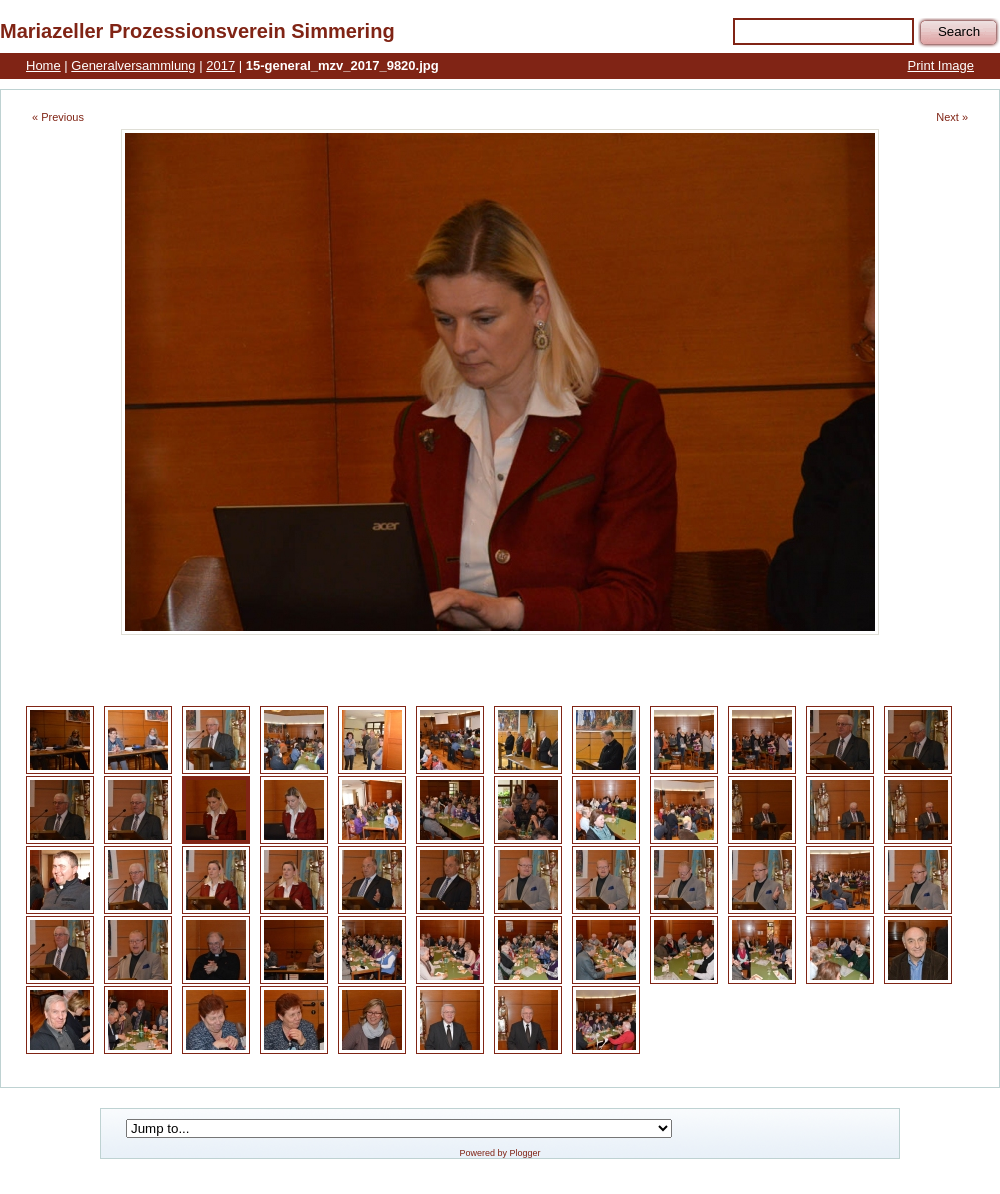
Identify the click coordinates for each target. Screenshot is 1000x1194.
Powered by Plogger (499, 1153)
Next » (952, 117)
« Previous (58, 117)
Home (43, 65)
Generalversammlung (133, 65)
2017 (220, 65)
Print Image (941, 65)
